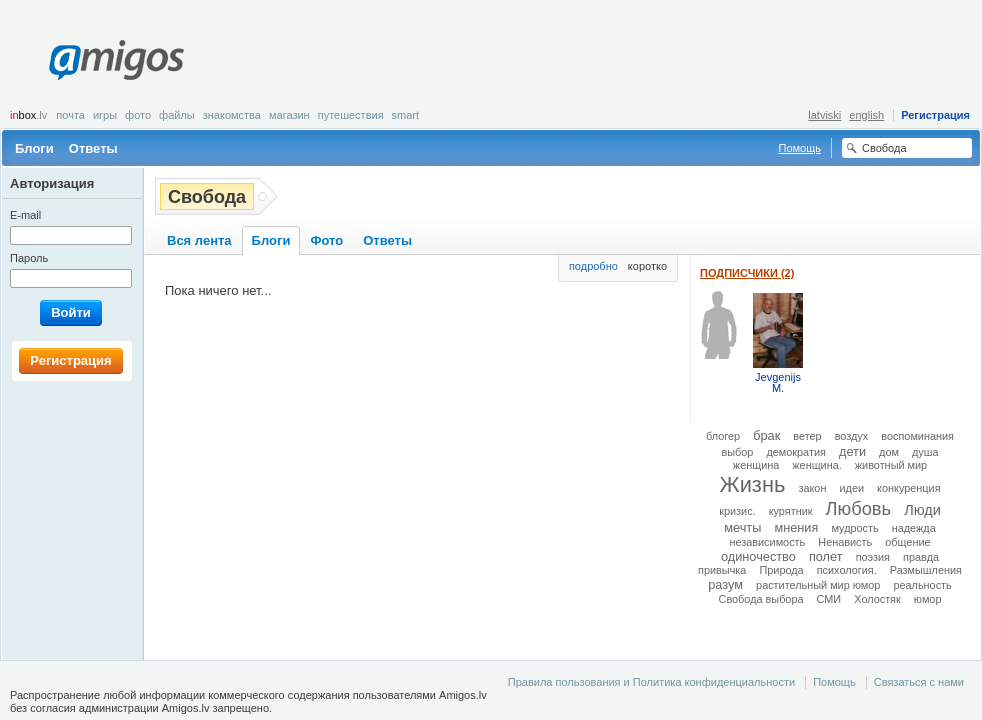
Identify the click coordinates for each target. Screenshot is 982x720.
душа (925, 452)
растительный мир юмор (818, 585)
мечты (742, 527)
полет (826, 556)
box (28, 115)
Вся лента (199, 240)
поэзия (873, 557)
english (866, 115)
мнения (796, 527)
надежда (914, 528)
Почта (70, 115)
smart (406, 115)
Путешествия (351, 115)
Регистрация (935, 115)
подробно (593, 266)
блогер (723, 436)
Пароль (29, 258)
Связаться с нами (919, 682)
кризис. (737, 511)
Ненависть (845, 542)
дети (852, 451)
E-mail (25, 215)
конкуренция (908, 488)
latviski (824, 115)
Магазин (289, 115)
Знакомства (232, 115)
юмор (928, 599)
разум (725, 584)
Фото (138, 115)
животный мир (891, 465)
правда (921, 557)
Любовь (858, 508)
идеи (851, 488)
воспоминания (917, 436)
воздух (852, 436)
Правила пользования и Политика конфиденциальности (651, 682)
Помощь (800, 148)
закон (812, 488)
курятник (791, 511)
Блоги (34, 148)
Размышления (926, 570)
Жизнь (752, 484)
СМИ (829, 599)
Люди (922, 510)
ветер (807, 436)
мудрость (854, 528)
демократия (795, 452)
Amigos (116, 60)
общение (907, 542)
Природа (781, 570)
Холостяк (877, 599)
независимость (767, 542)
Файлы (177, 115)
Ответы (93, 148)
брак (766, 435)
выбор (737, 452)
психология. (847, 570)
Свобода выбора (761, 599)
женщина (756, 465)
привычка (722, 570)
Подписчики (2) (747, 273)
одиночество (758, 556)
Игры (105, 115)
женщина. (816, 465)
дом (889, 452)
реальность (922, 585)
